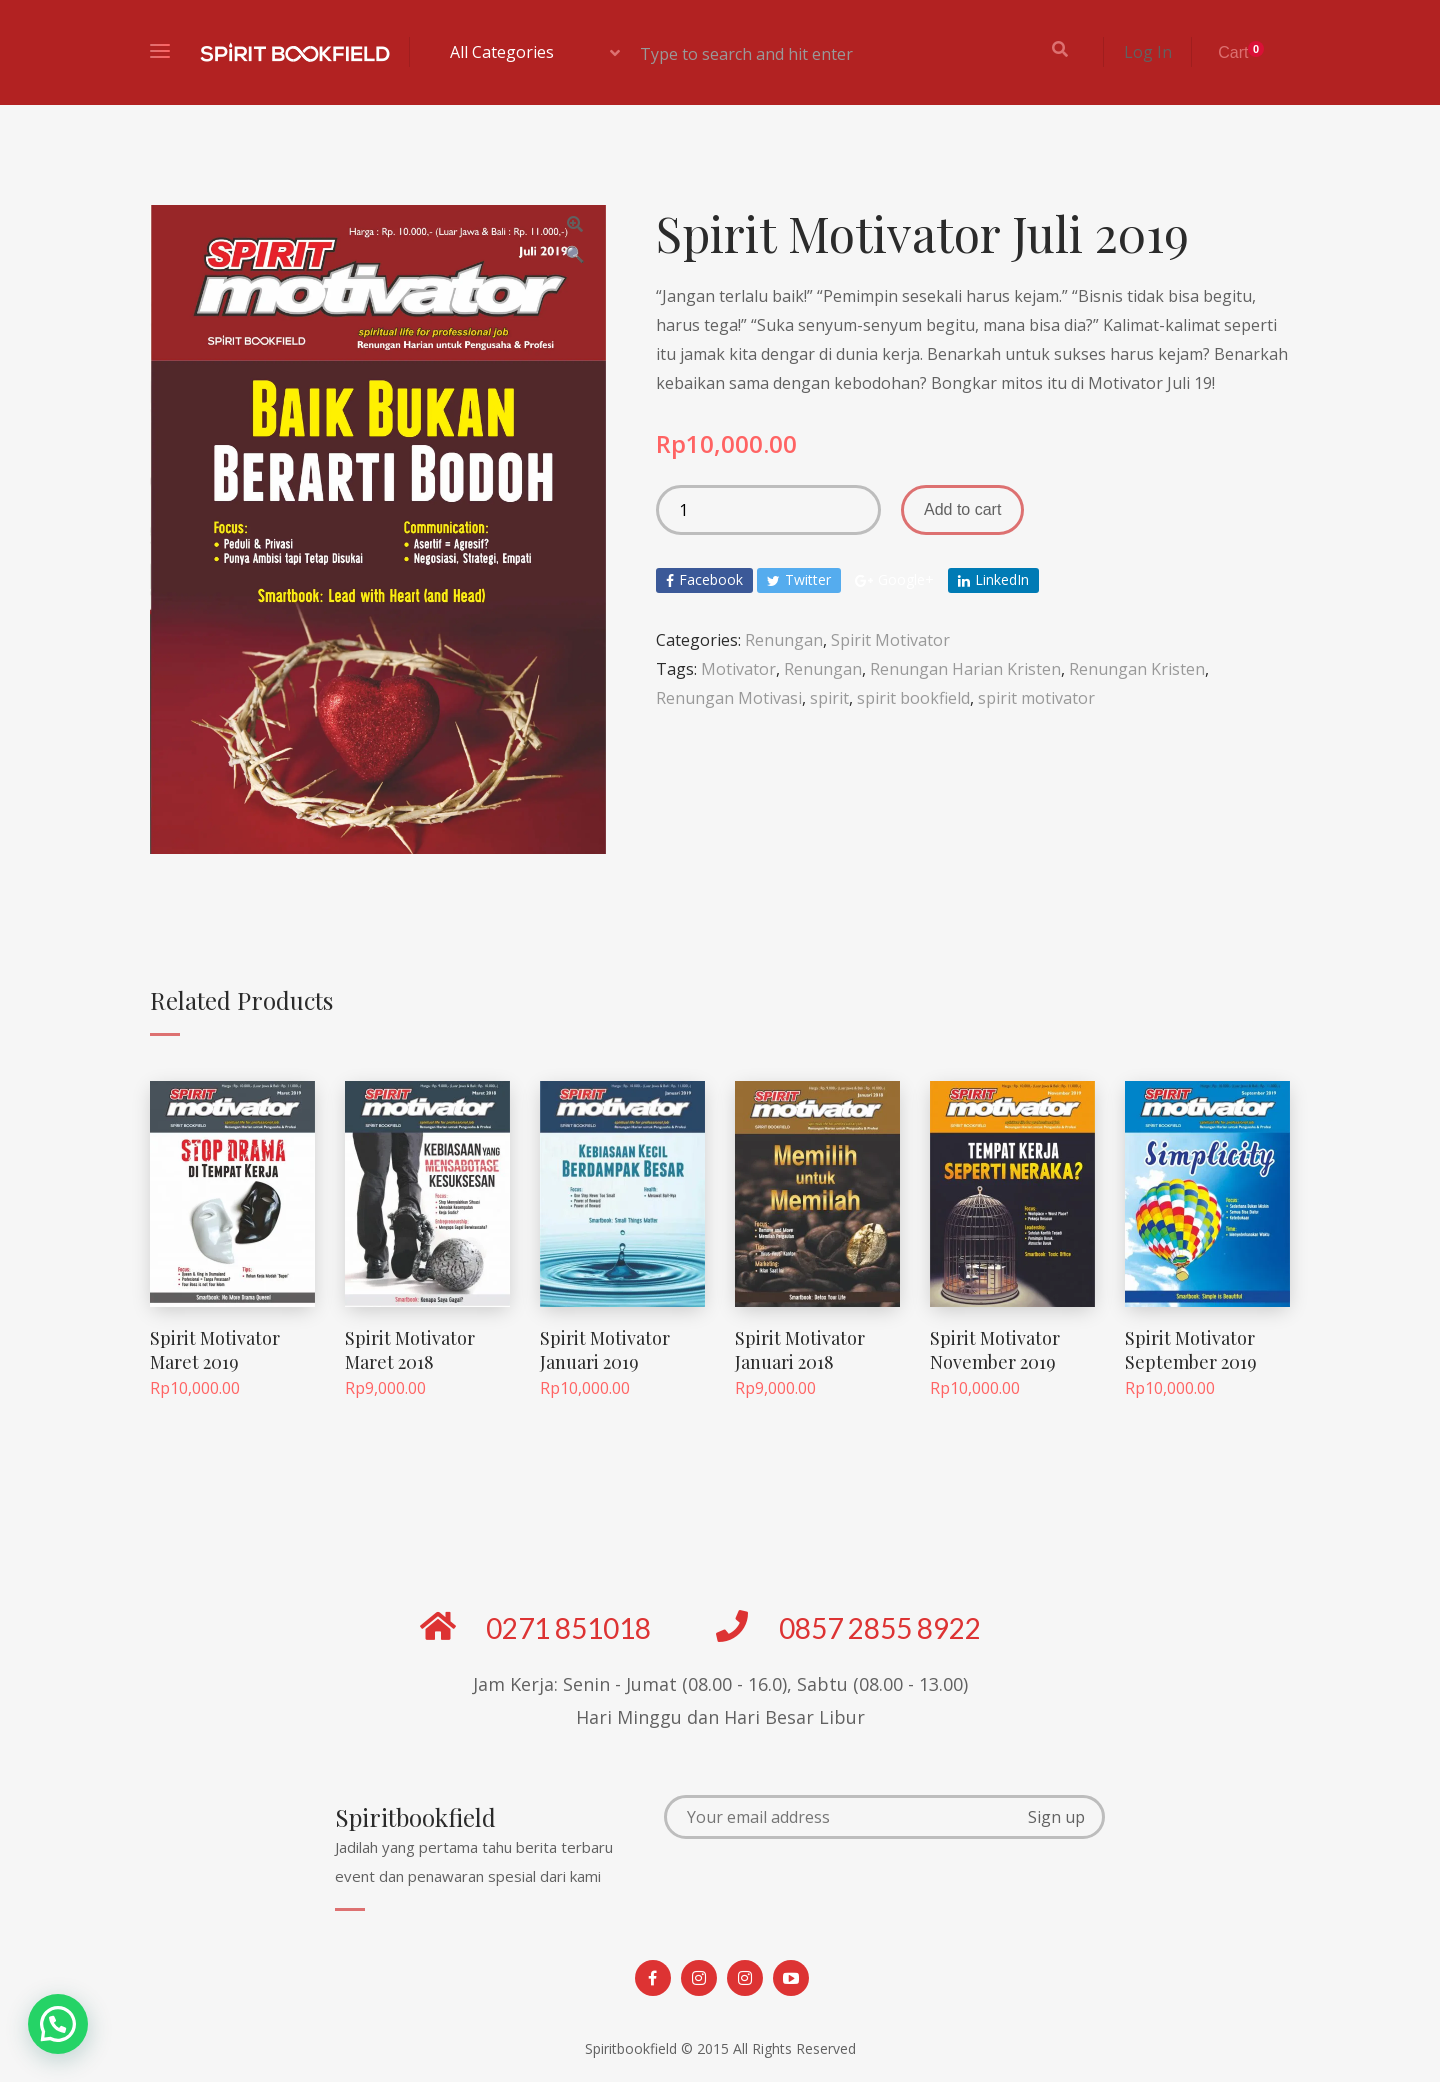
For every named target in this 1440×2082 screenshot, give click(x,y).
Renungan (784, 640)
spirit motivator (1036, 698)
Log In (1148, 52)
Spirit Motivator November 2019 (995, 1349)
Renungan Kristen (1137, 669)
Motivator (738, 669)
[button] (58, 2024)
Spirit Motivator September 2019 (1191, 1349)
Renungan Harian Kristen (965, 669)
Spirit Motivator (890, 640)
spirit (829, 698)
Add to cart (962, 509)
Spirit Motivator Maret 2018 (410, 1349)
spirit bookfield (913, 698)
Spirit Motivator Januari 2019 (605, 1349)
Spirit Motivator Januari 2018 (800, 1349)
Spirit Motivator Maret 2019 (215, 1349)
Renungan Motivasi (729, 698)
